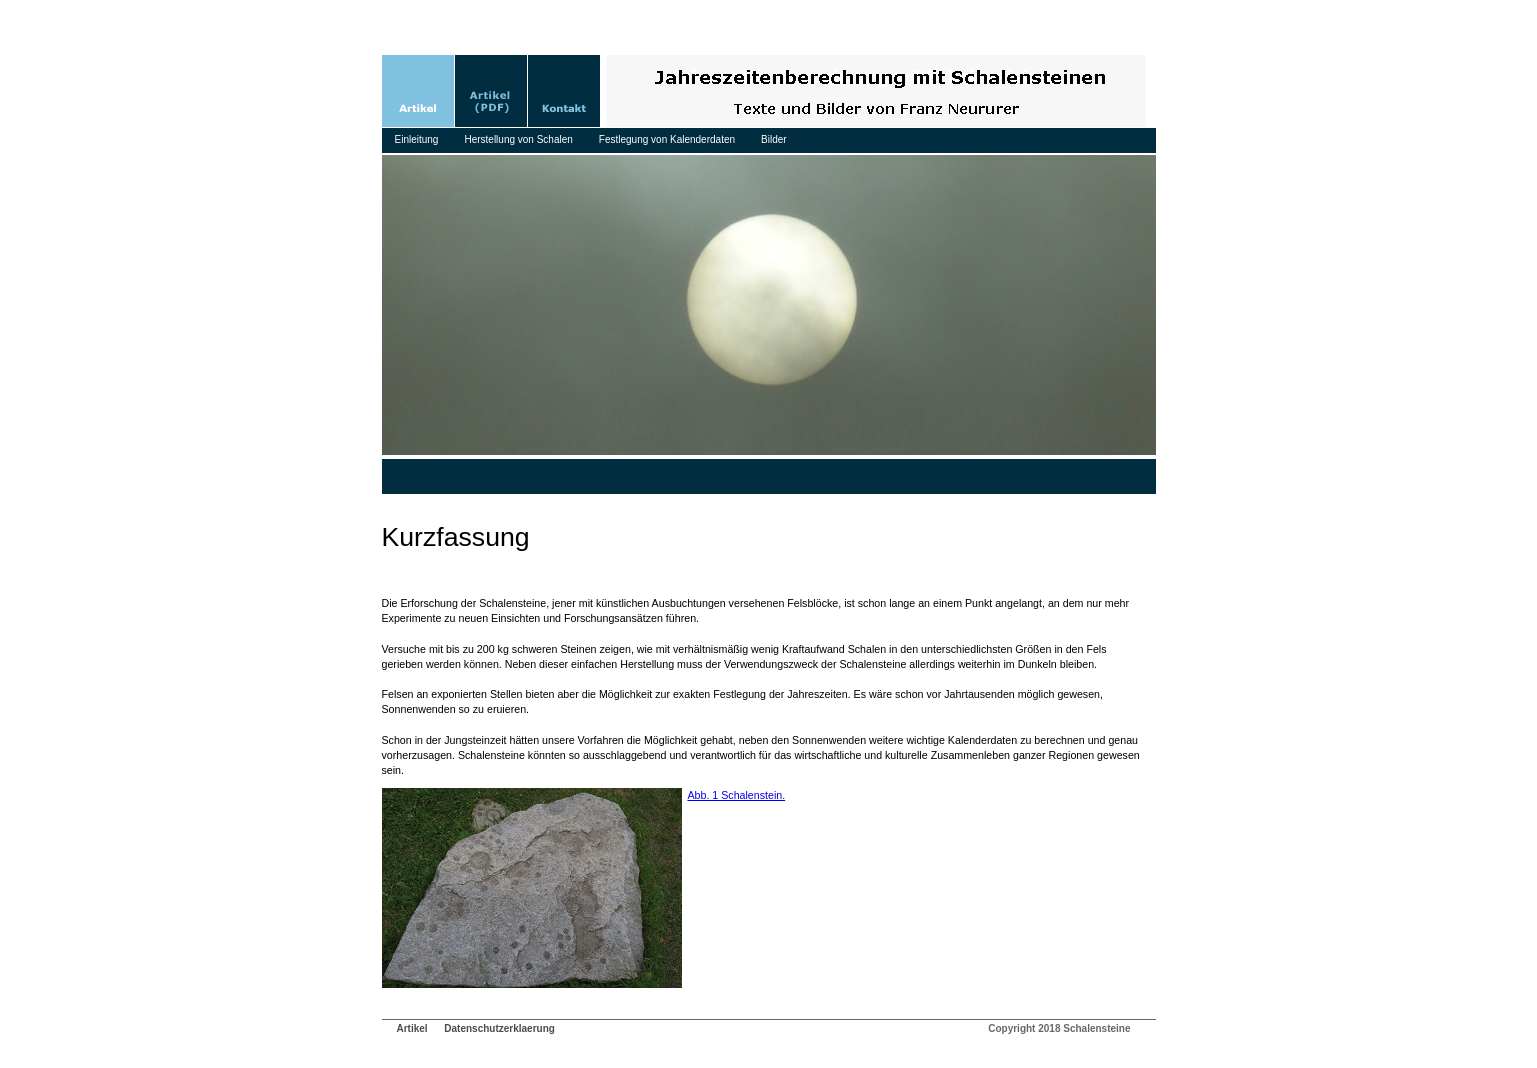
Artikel (412, 1028)
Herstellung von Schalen (518, 139)
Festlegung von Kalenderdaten (667, 139)
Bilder (774, 139)
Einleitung (417, 139)
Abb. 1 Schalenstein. (736, 795)
